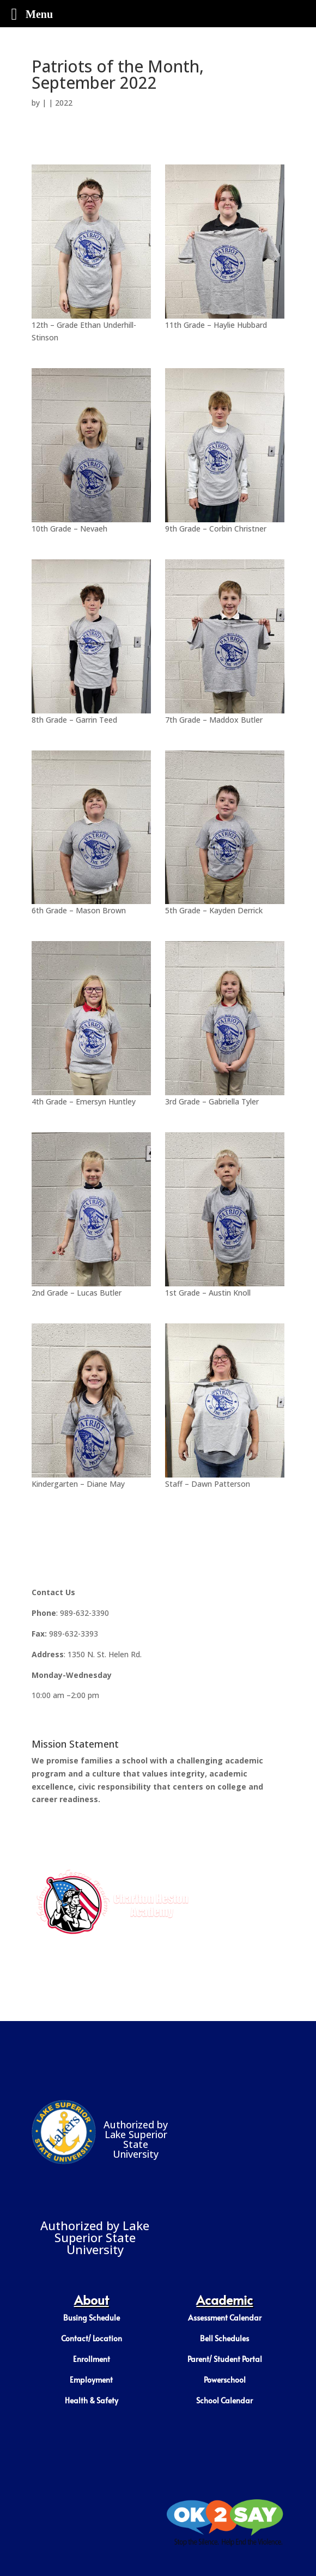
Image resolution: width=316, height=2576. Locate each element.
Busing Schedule (91, 2317)
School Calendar (224, 2400)
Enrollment (91, 2359)
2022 (63, 102)
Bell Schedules (224, 2338)
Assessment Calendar (225, 2317)
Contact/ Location (91, 2338)
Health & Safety (91, 2400)
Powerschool (225, 2379)
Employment (91, 2379)
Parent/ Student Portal (224, 2359)
